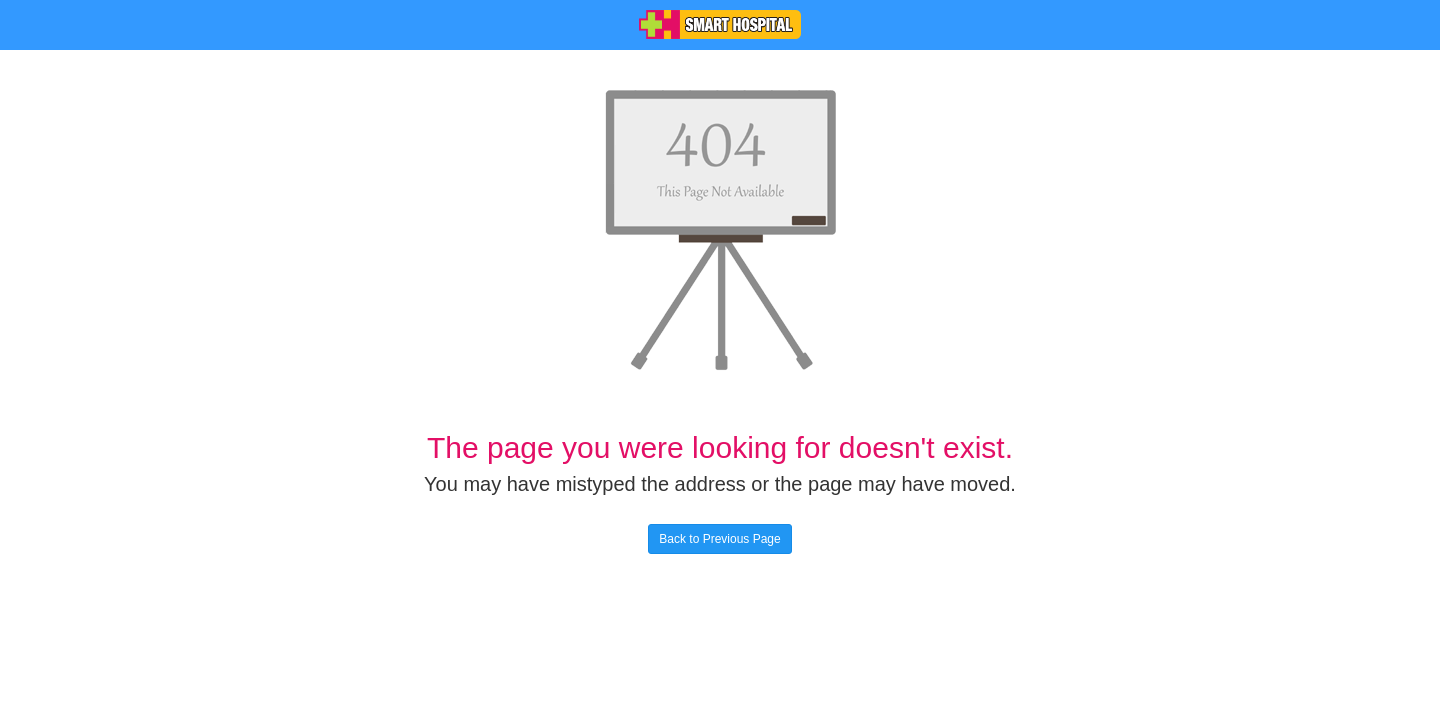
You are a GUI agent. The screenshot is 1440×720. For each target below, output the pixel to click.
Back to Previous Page (719, 539)
